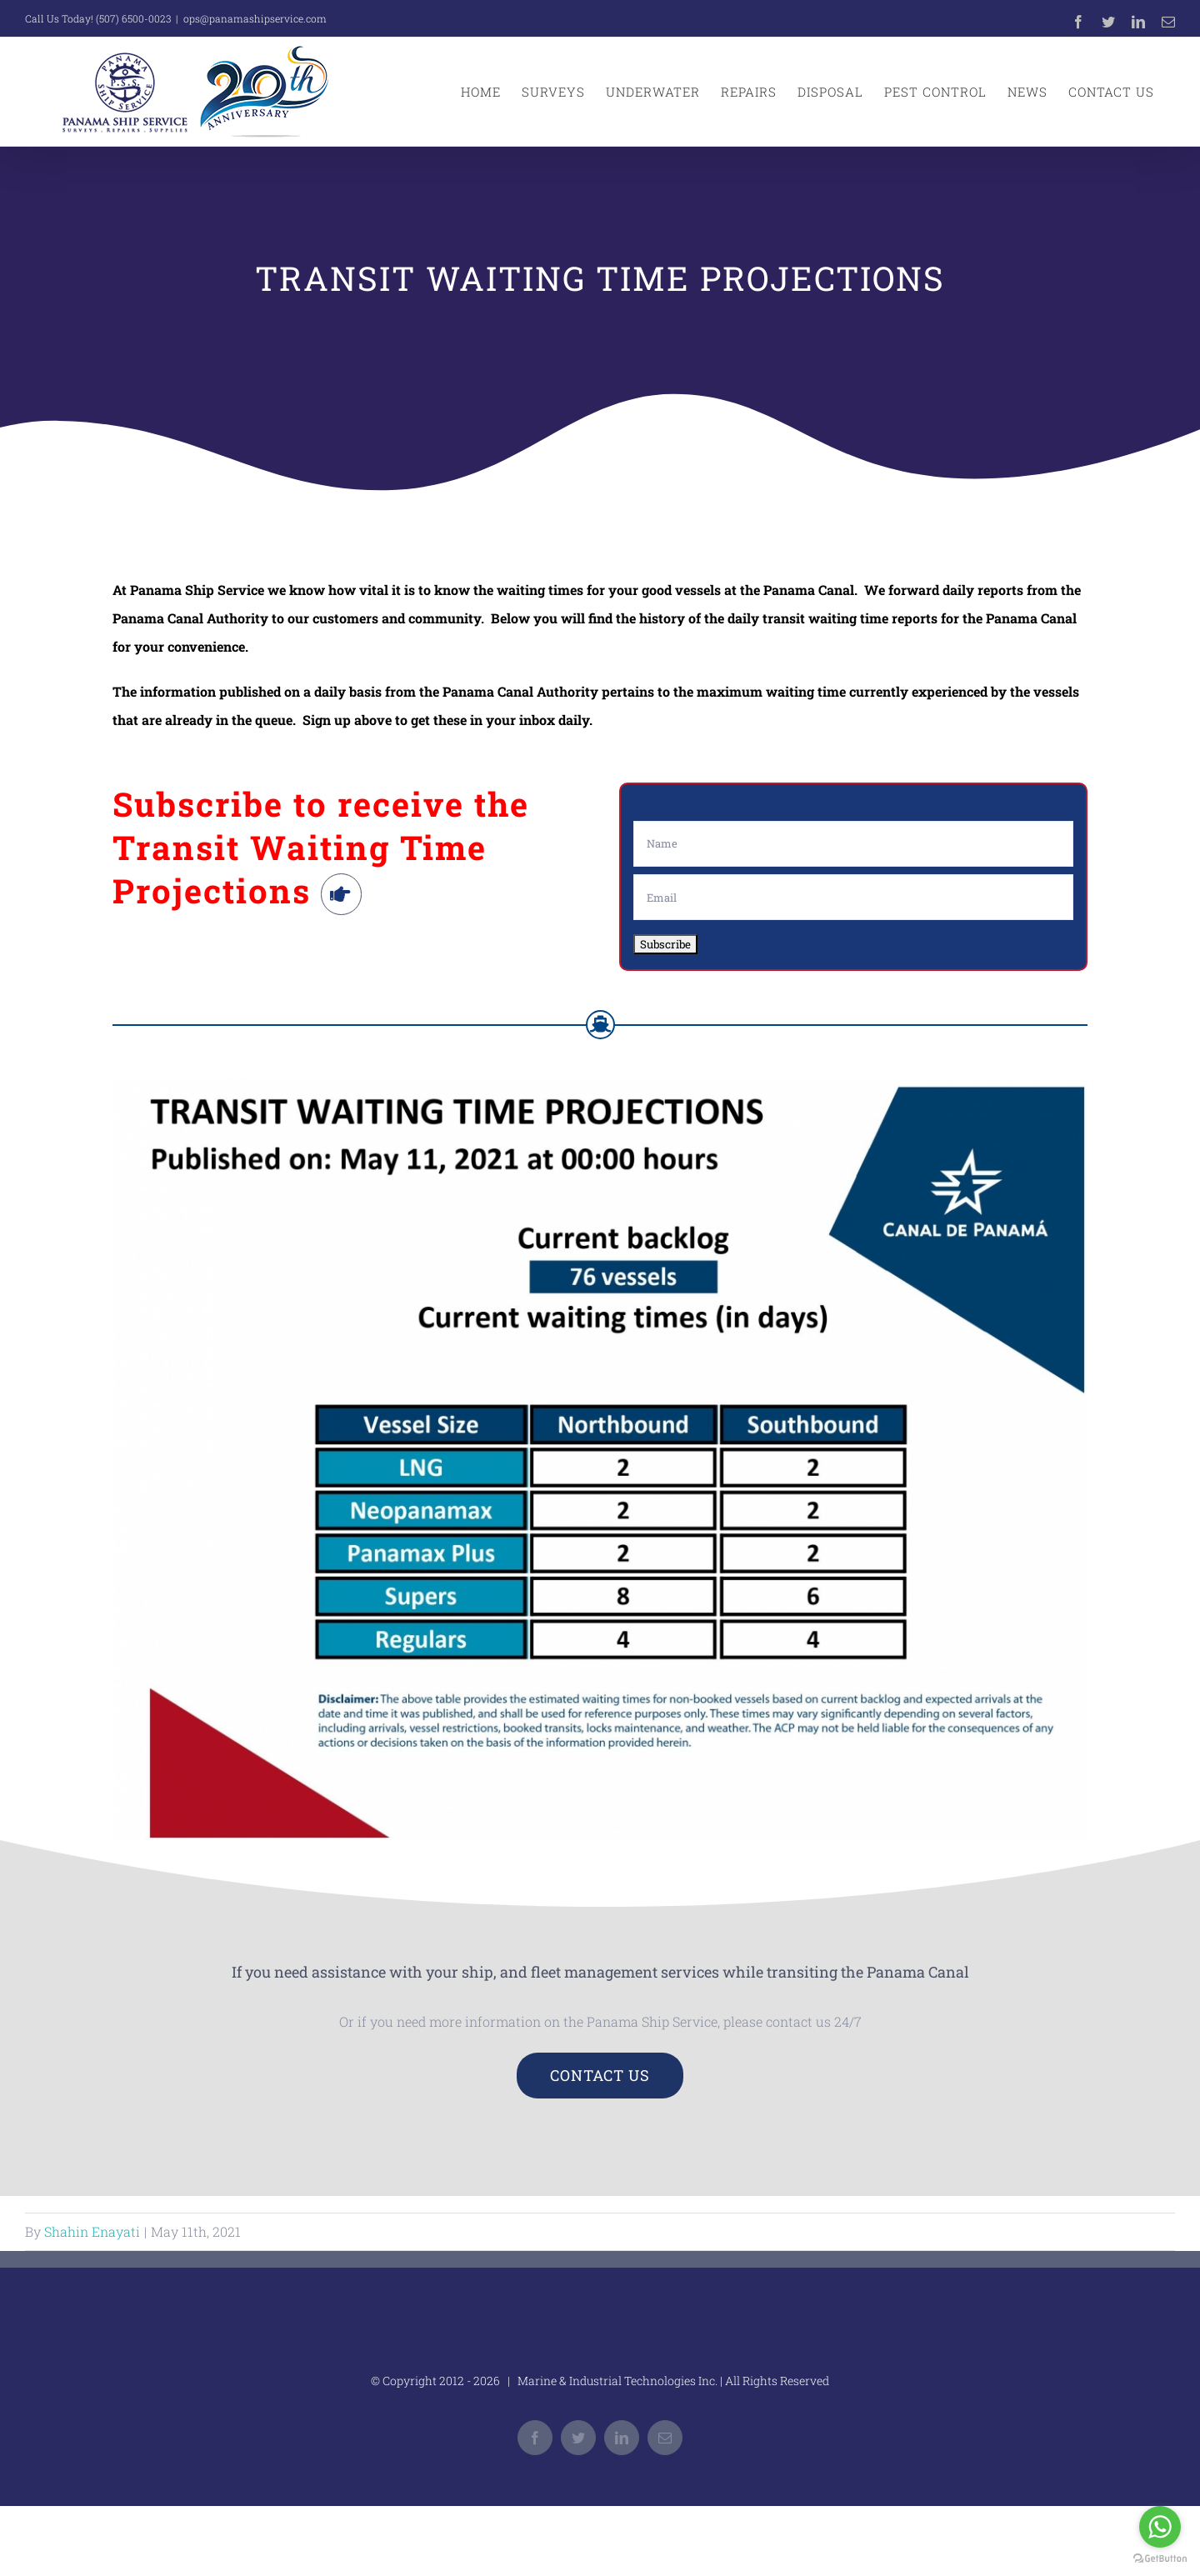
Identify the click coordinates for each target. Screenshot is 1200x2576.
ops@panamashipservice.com (255, 18)
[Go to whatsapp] (1160, 2527)
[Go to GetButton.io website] (1160, 2558)
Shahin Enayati (92, 2231)
